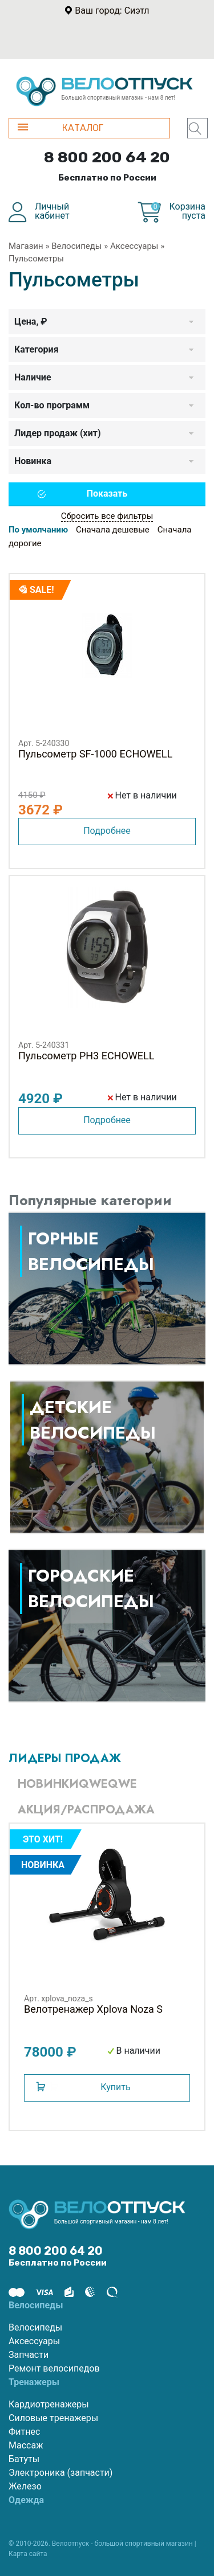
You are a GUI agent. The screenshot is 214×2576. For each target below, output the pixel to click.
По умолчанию (38, 530)
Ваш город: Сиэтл (112, 10)
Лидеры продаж (65, 1758)
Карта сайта (28, 2554)
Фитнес (24, 2431)
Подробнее (107, 830)
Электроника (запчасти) (60, 2472)
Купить (115, 2087)
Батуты (24, 2459)
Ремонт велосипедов (54, 2368)
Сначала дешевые (113, 530)
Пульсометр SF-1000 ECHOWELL (95, 754)
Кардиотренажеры (49, 2404)
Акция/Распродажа (86, 1809)
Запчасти (29, 2354)
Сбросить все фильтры (107, 516)
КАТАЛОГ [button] (60, 127)
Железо (25, 2486)
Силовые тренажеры (53, 2418)
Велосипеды (76, 246)
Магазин (26, 246)
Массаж (26, 2445)
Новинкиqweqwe (77, 1784)
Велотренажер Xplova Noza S (93, 2009)
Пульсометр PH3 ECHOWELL (86, 1056)
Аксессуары (134, 246)
